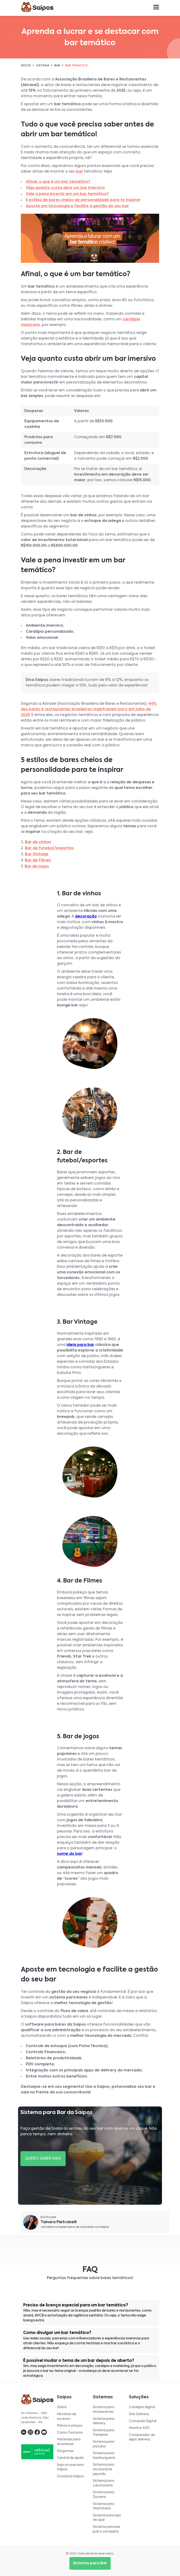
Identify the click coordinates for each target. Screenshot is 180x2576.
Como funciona (69, 2432)
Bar (57, 65)
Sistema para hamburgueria (104, 2456)
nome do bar (69, 1854)
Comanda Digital (142, 2421)
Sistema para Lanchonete (103, 2483)
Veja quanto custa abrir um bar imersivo (65, 188)
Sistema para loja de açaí (107, 2518)
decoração (86, 916)
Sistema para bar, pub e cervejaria (107, 2529)
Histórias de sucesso (66, 2417)
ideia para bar (80, 1345)
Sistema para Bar (90, 2563)
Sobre (62, 2407)
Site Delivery (139, 2414)
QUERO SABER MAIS (43, 2159)
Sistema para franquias (103, 2433)
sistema (42, 65)
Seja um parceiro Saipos (70, 2467)
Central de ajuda (70, 2458)
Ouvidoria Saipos (70, 2476)
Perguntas (65, 2451)
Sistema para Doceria (103, 2495)
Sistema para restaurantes (103, 2409)
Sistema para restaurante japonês (103, 2469)
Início (26, 65)
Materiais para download (68, 2442)
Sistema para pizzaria (103, 2444)
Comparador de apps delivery (142, 2437)
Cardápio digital (142, 2407)
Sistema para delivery (103, 2421)
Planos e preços (69, 2425)
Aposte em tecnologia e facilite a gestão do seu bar (77, 206)
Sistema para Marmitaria (103, 2506)
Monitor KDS (139, 2428)
